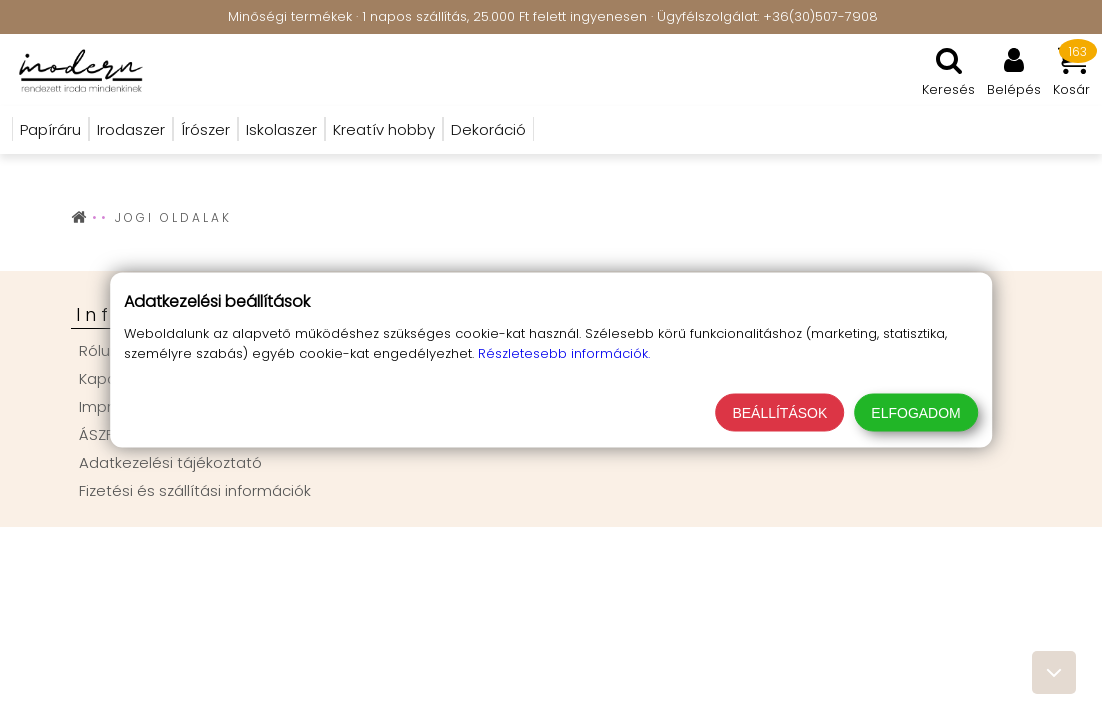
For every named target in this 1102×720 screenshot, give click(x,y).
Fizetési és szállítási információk (195, 490)
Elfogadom (915, 413)
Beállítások (779, 413)
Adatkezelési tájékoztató (170, 462)
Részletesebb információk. (564, 353)
